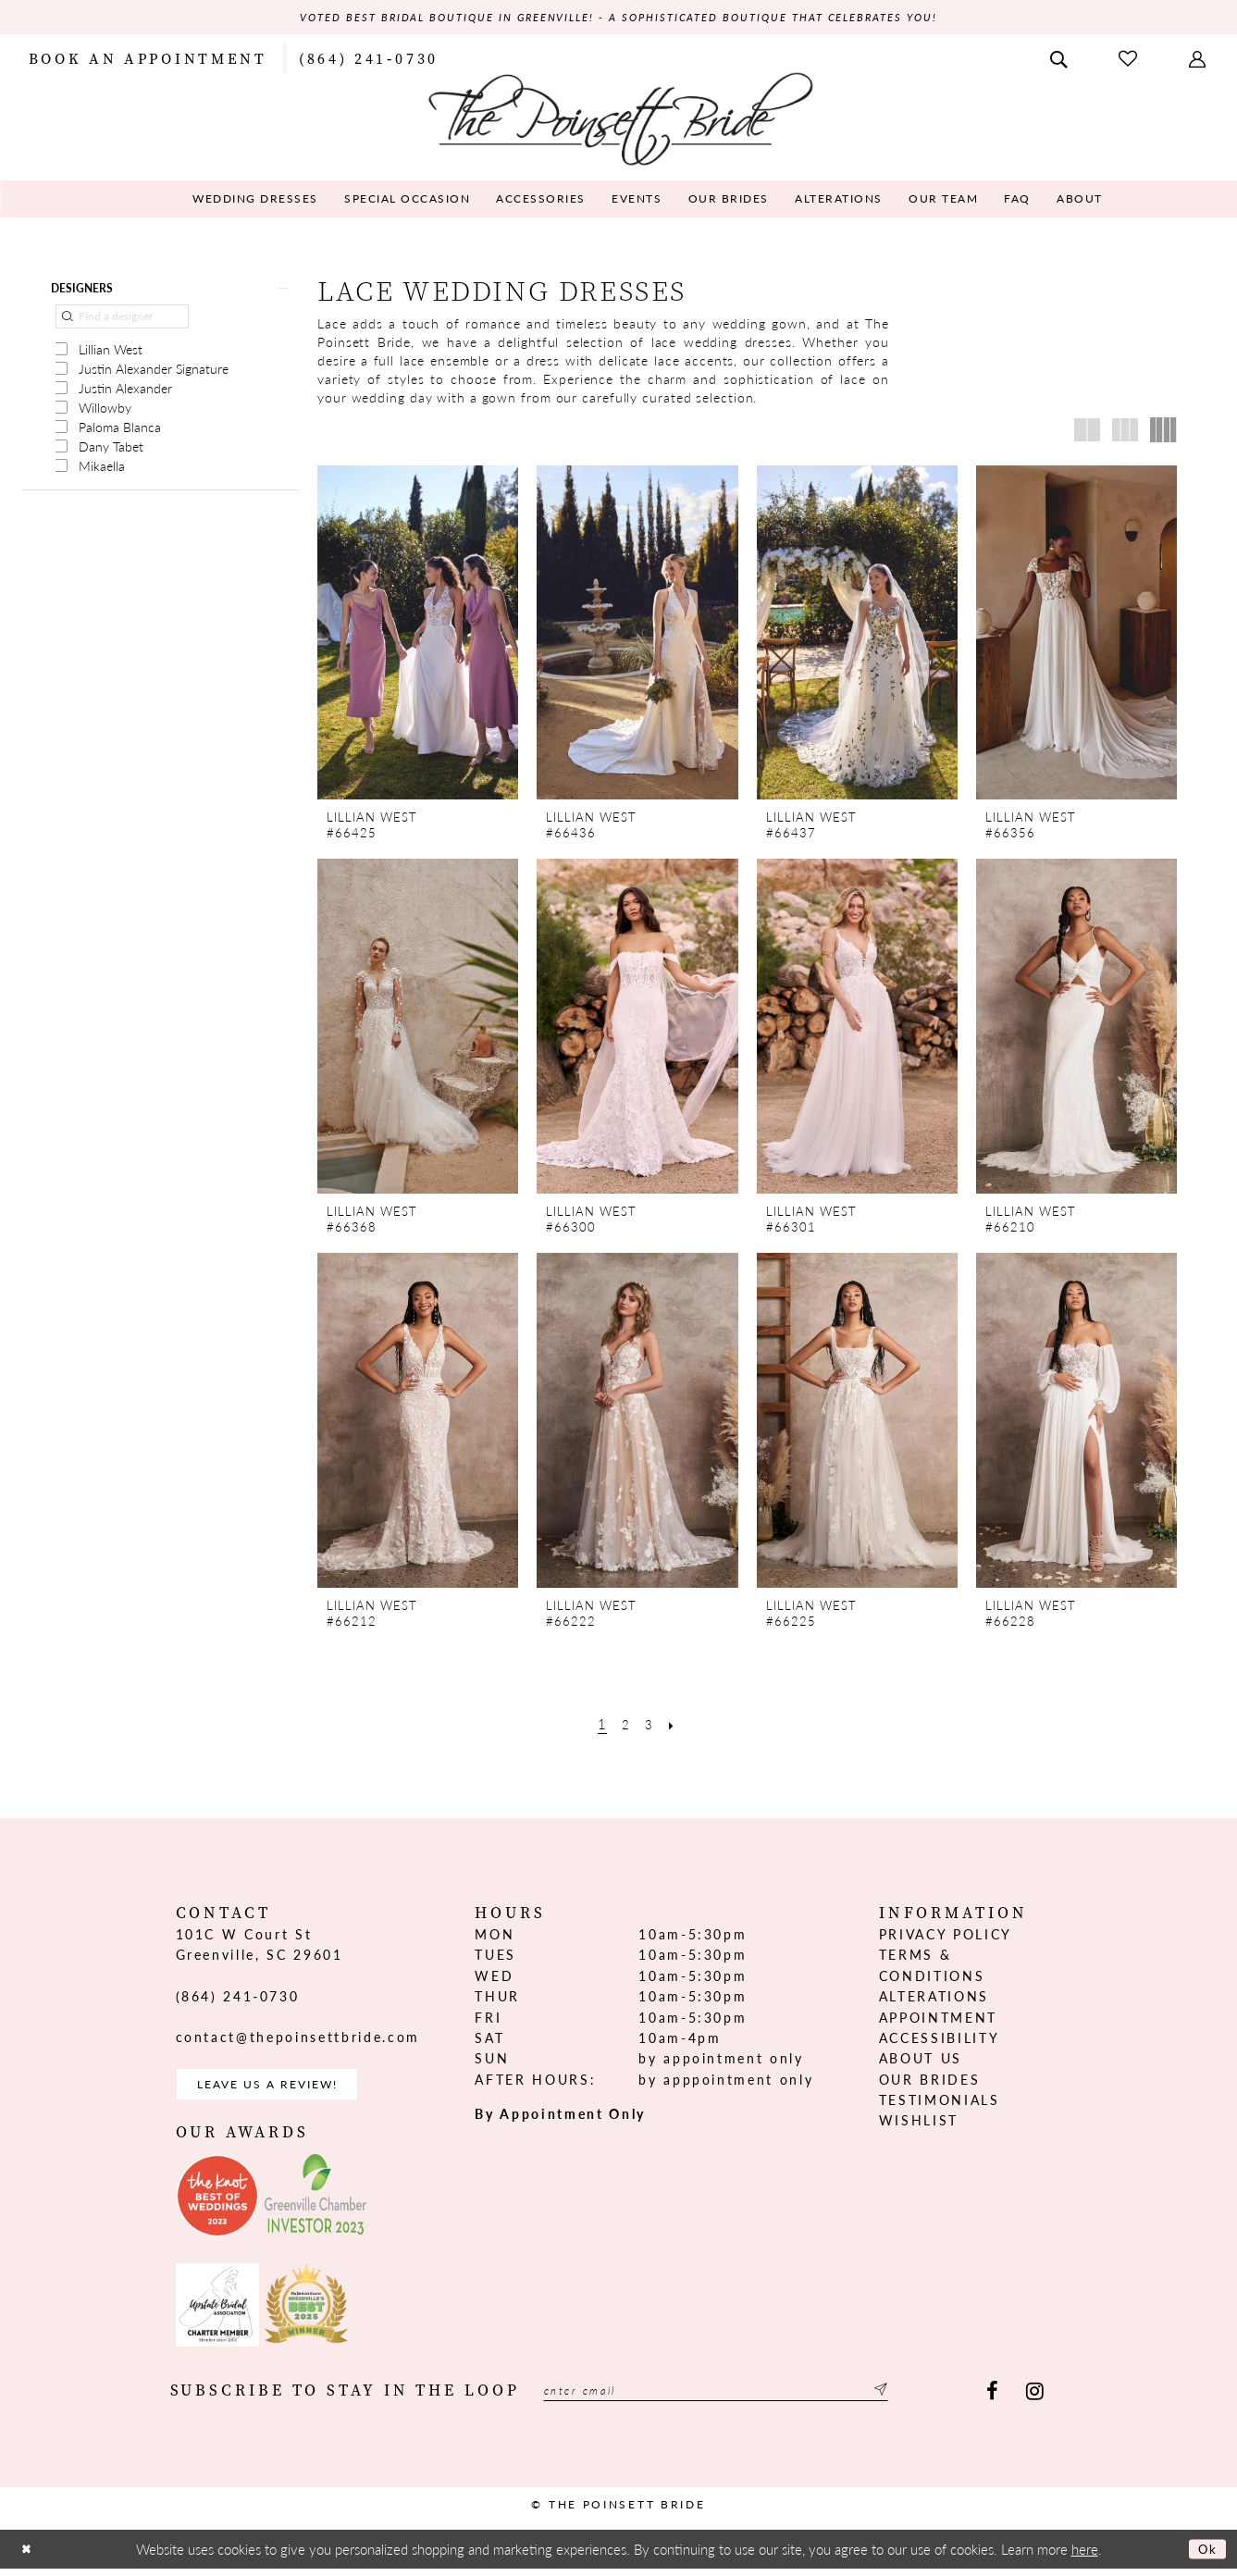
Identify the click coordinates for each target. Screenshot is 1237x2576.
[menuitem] (148, 59)
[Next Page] (676, 1725)
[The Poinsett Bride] (618, 118)
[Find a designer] (122, 324)
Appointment (938, 2019)
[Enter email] (746, 2399)
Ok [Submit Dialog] (1205, 2557)
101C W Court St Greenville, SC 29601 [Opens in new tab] (259, 1945)
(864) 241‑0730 (238, 1997)
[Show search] (1060, 59)
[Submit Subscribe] (939, 2399)
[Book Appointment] (148, 59)
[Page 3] (651, 1725)
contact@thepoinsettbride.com (298, 2039)
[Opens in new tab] (217, 2204)
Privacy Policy (945, 1935)
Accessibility (939, 2039)
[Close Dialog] (28, 2557)
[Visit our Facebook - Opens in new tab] (992, 2399)
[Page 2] (625, 1725)
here (1084, 2557)
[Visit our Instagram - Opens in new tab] (1035, 2399)
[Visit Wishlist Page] (1130, 59)
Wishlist (919, 2122)
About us (920, 2060)
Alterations (934, 1998)
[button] (1199, 59)
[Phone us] (368, 59)
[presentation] (417, 634)
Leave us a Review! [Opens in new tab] (283, 2089)
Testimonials (939, 2102)
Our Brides (930, 2081)
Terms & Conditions (932, 1967)
